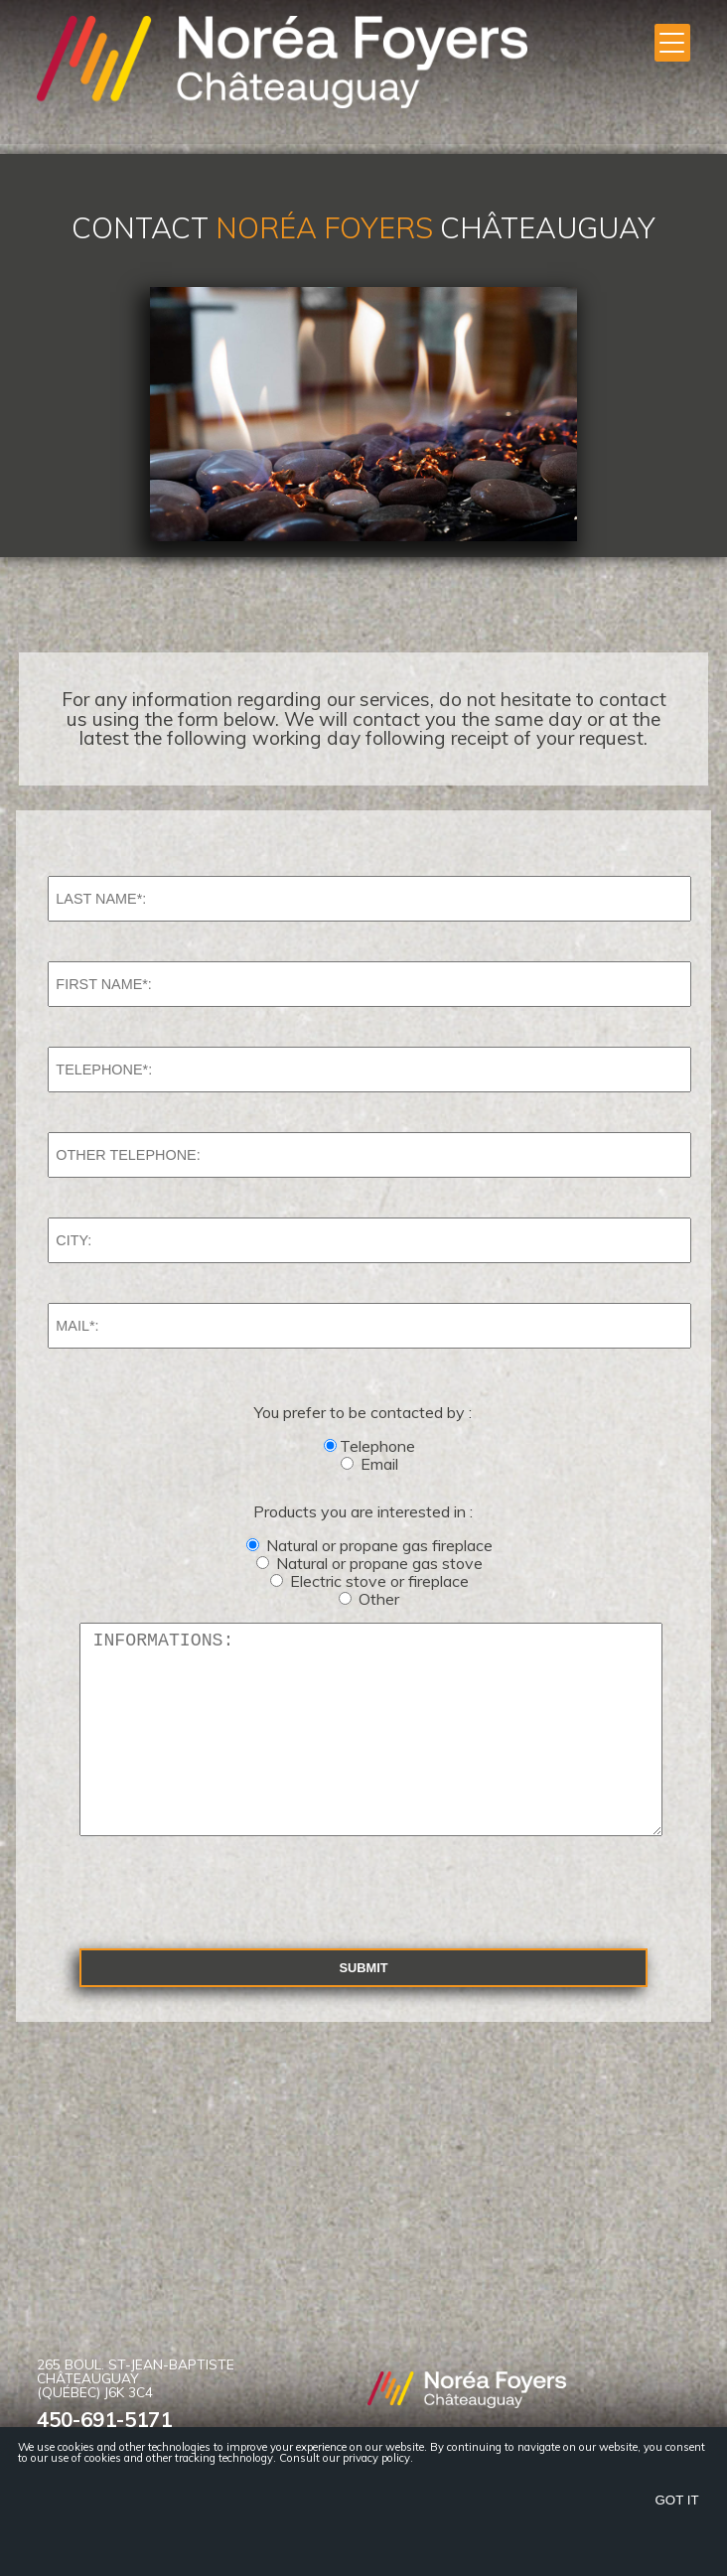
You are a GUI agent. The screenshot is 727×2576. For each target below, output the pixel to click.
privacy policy (376, 2458)
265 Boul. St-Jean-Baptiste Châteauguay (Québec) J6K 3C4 (135, 2417)
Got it (677, 2500)
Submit (363, 2007)
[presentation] (210, 1930)
